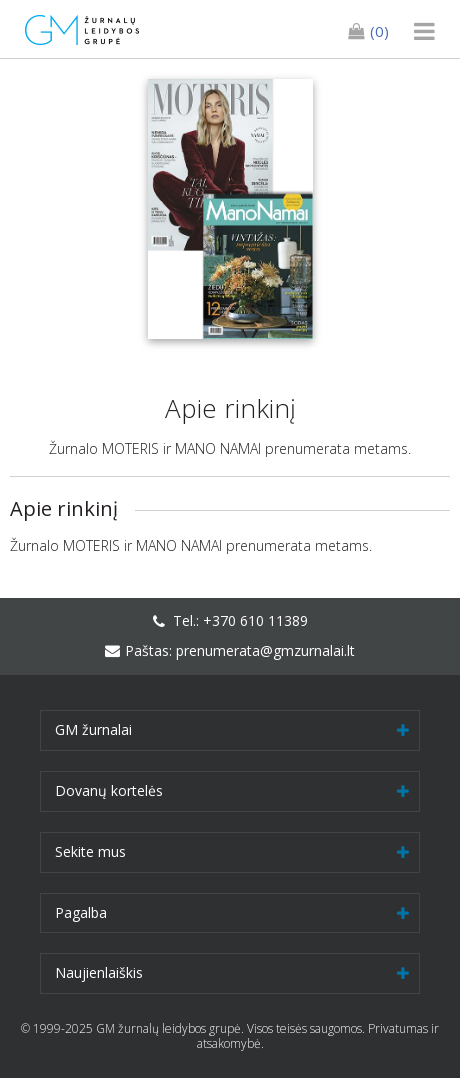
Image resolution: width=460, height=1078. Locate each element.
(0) (368, 31)
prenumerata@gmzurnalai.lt (265, 650)
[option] (230, 209)
